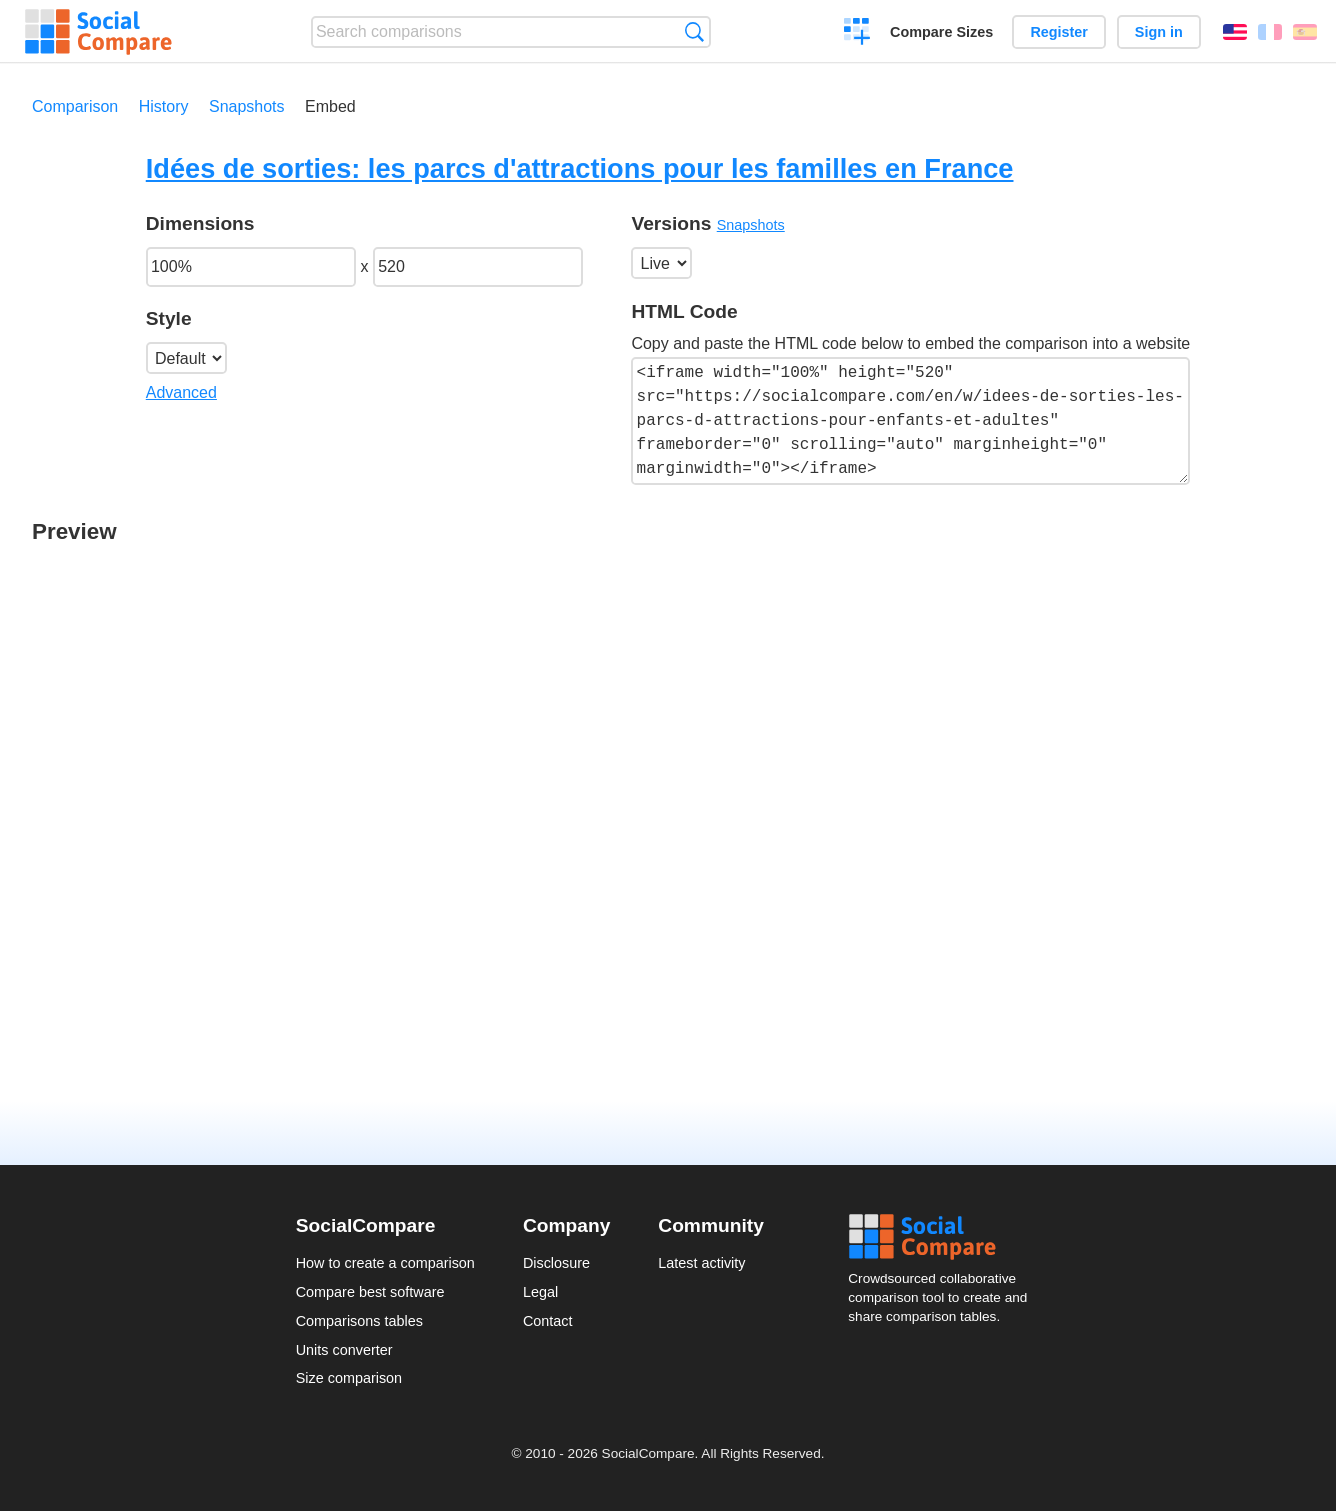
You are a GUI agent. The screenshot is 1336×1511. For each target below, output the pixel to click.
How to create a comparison (385, 1263)
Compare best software (370, 1292)
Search (694, 31)
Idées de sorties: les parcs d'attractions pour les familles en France (580, 168)
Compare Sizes (941, 32)
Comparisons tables (359, 1321)
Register (1059, 32)
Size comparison (349, 1378)
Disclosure (556, 1263)
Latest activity (701, 1263)
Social (944, 1237)
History (164, 106)
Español (1305, 32)
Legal (540, 1292)
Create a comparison (857, 34)
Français (1270, 32)
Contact (548, 1321)
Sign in (1159, 32)
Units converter (344, 1350)
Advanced (181, 392)
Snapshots (247, 106)
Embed (330, 106)
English (1235, 32)
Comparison (75, 106)
